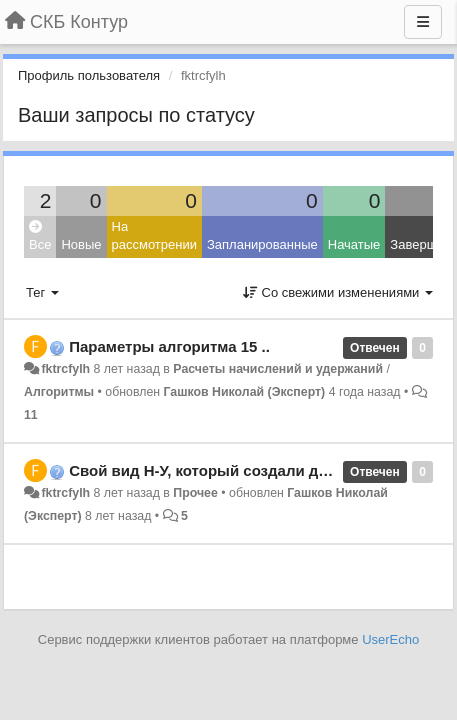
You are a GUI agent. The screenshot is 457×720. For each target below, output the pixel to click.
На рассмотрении (154, 236)
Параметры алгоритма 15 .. (169, 346)
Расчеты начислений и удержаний (278, 369)
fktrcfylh (65, 369)
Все (40, 236)
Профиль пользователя (89, 75)
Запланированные (262, 244)
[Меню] (423, 22)
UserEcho (390, 639)
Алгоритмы (59, 392)
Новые (81, 244)
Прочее (195, 493)
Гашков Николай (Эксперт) (245, 392)
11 (31, 415)
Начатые (354, 244)
